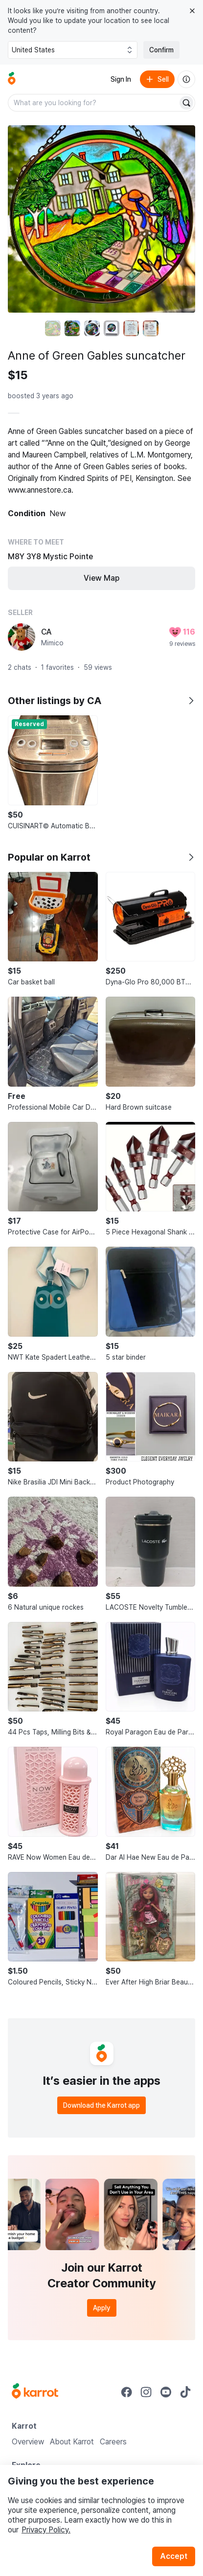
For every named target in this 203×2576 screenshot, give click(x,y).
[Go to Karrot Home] (35, 2392)
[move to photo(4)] (111, 328)
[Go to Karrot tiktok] (185, 2392)
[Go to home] (12, 79)
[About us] (186, 79)
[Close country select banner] (192, 11)
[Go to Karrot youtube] (166, 2392)
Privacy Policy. (46, 2529)
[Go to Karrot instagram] (146, 2392)
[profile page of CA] (21, 637)
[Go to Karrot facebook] (127, 2392)
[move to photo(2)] (72, 328)
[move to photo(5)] (131, 328)
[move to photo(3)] (92, 328)
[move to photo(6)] (150, 328)
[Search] (186, 103)
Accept (173, 2556)
